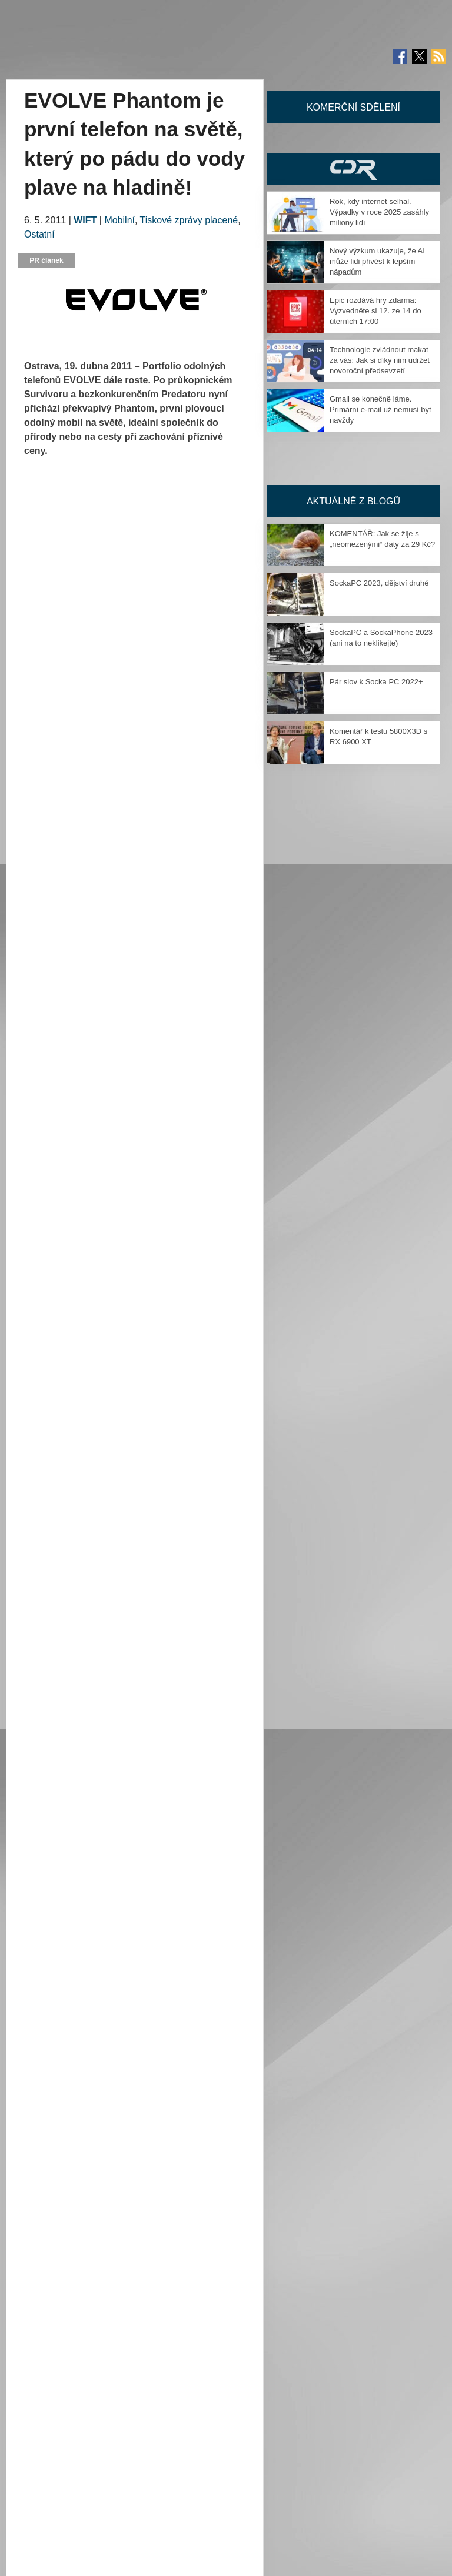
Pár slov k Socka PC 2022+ (376, 681)
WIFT (85, 220)
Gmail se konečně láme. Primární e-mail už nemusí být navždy (380, 410)
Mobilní (119, 220)
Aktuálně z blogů (353, 501)
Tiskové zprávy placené (189, 220)
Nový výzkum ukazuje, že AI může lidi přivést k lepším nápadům (377, 261)
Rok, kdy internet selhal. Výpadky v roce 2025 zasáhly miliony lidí (379, 212)
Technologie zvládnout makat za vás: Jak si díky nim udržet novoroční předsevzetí (380, 360)
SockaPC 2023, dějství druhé (379, 583)
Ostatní (39, 234)
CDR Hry (353, 169)
